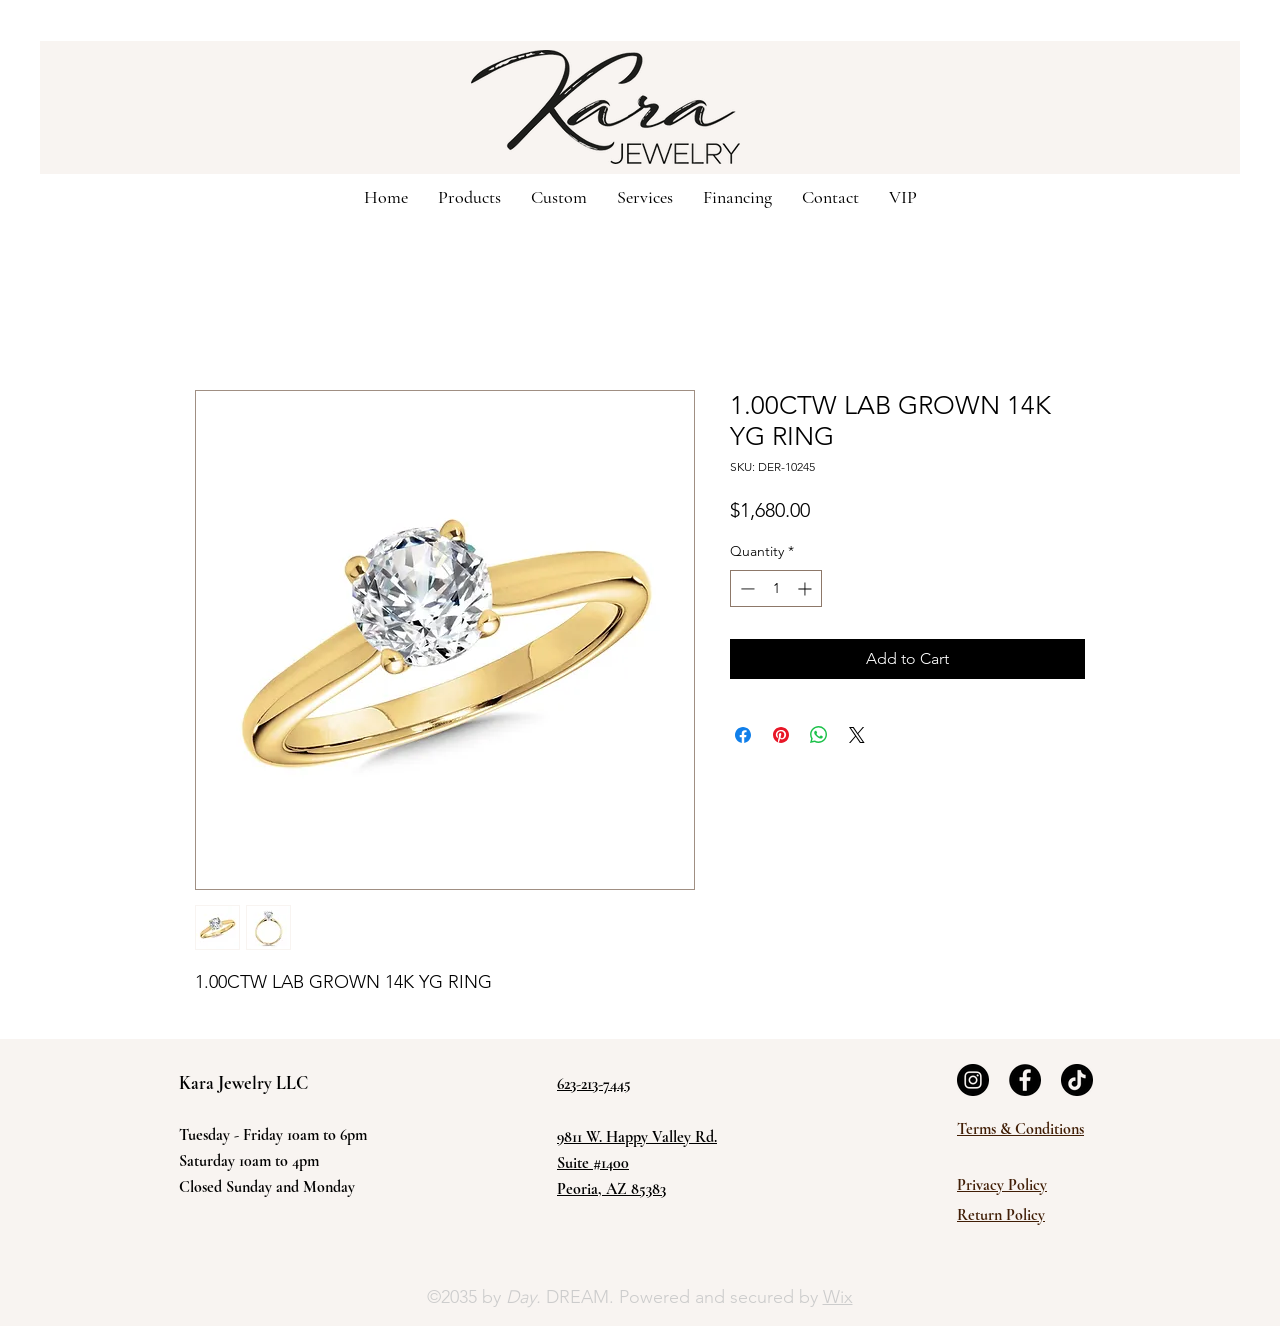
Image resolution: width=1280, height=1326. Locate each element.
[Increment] (806, 588)
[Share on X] (857, 735)
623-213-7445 (594, 1084)
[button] (559, 196)
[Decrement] (745, 588)
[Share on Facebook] (743, 735)
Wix (838, 1297)
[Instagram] (973, 1080)
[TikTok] (1077, 1080)
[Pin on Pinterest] (781, 735)
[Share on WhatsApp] (819, 735)
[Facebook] (1025, 1080)
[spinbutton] (776, 588)
